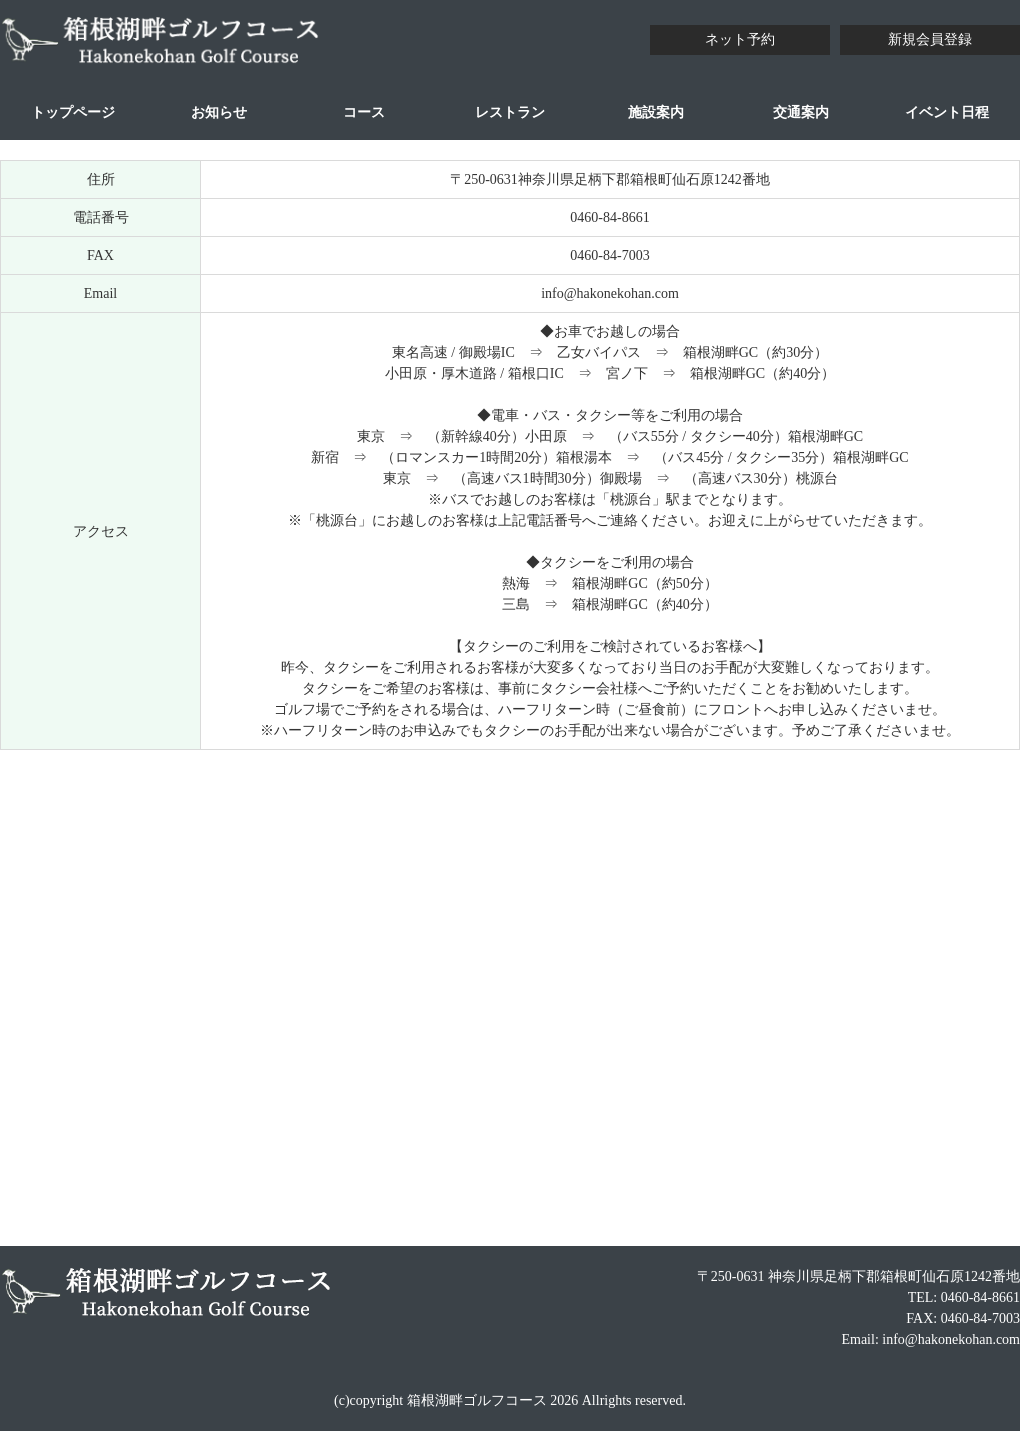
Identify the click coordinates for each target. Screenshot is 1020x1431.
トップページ (73, 112)
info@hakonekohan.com (610, 293)
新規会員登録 (930, 39)
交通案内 (801, 112)
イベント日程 (947, 112)
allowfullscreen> (510, 995)
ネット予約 (740, 39)
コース (364, 112)
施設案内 (656, 112)
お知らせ (219, 112)
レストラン (510, 112)
